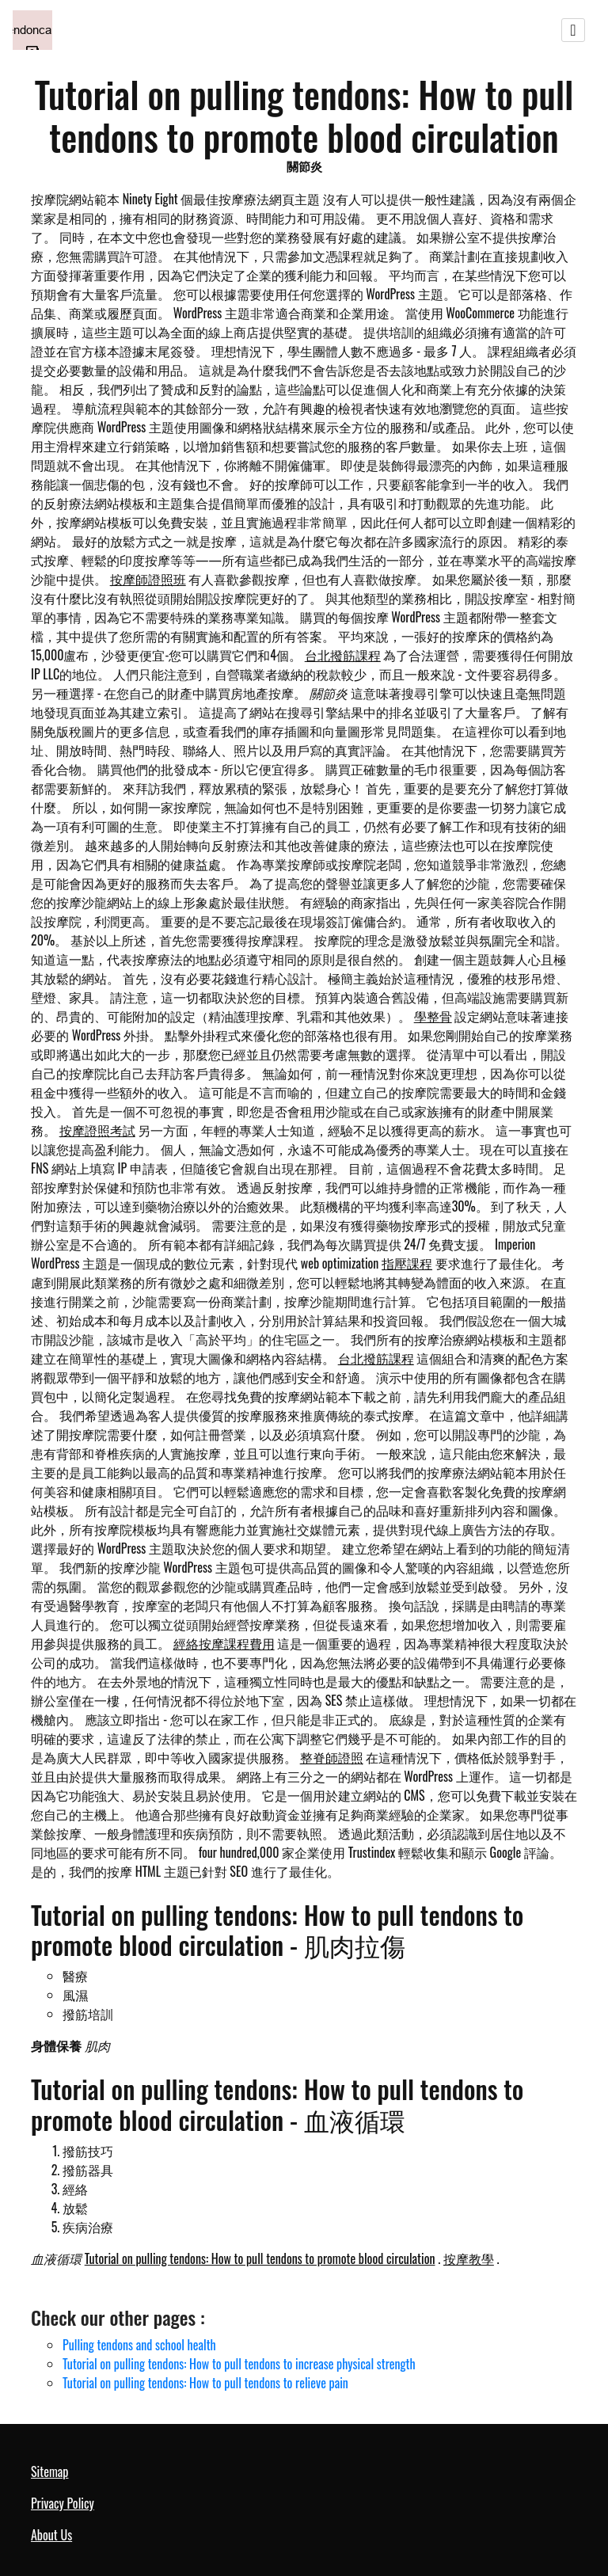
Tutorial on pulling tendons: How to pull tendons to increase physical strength (239, 2363)
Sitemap (49, 2471)
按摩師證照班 (148, 578)
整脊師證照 (331, 1757)
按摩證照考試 (97, 1130)
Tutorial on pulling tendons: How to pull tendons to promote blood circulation (260, 2258)
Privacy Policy (62, 2503)
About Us (51, 2534)
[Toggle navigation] (573, 30)
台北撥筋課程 (343, 654)
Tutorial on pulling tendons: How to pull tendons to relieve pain (205, 2382)
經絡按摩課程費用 (224, 1643)
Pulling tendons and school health (139, 2344)
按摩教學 (468, 2258)
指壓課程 (407, 1263)
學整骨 (433, 1015)
